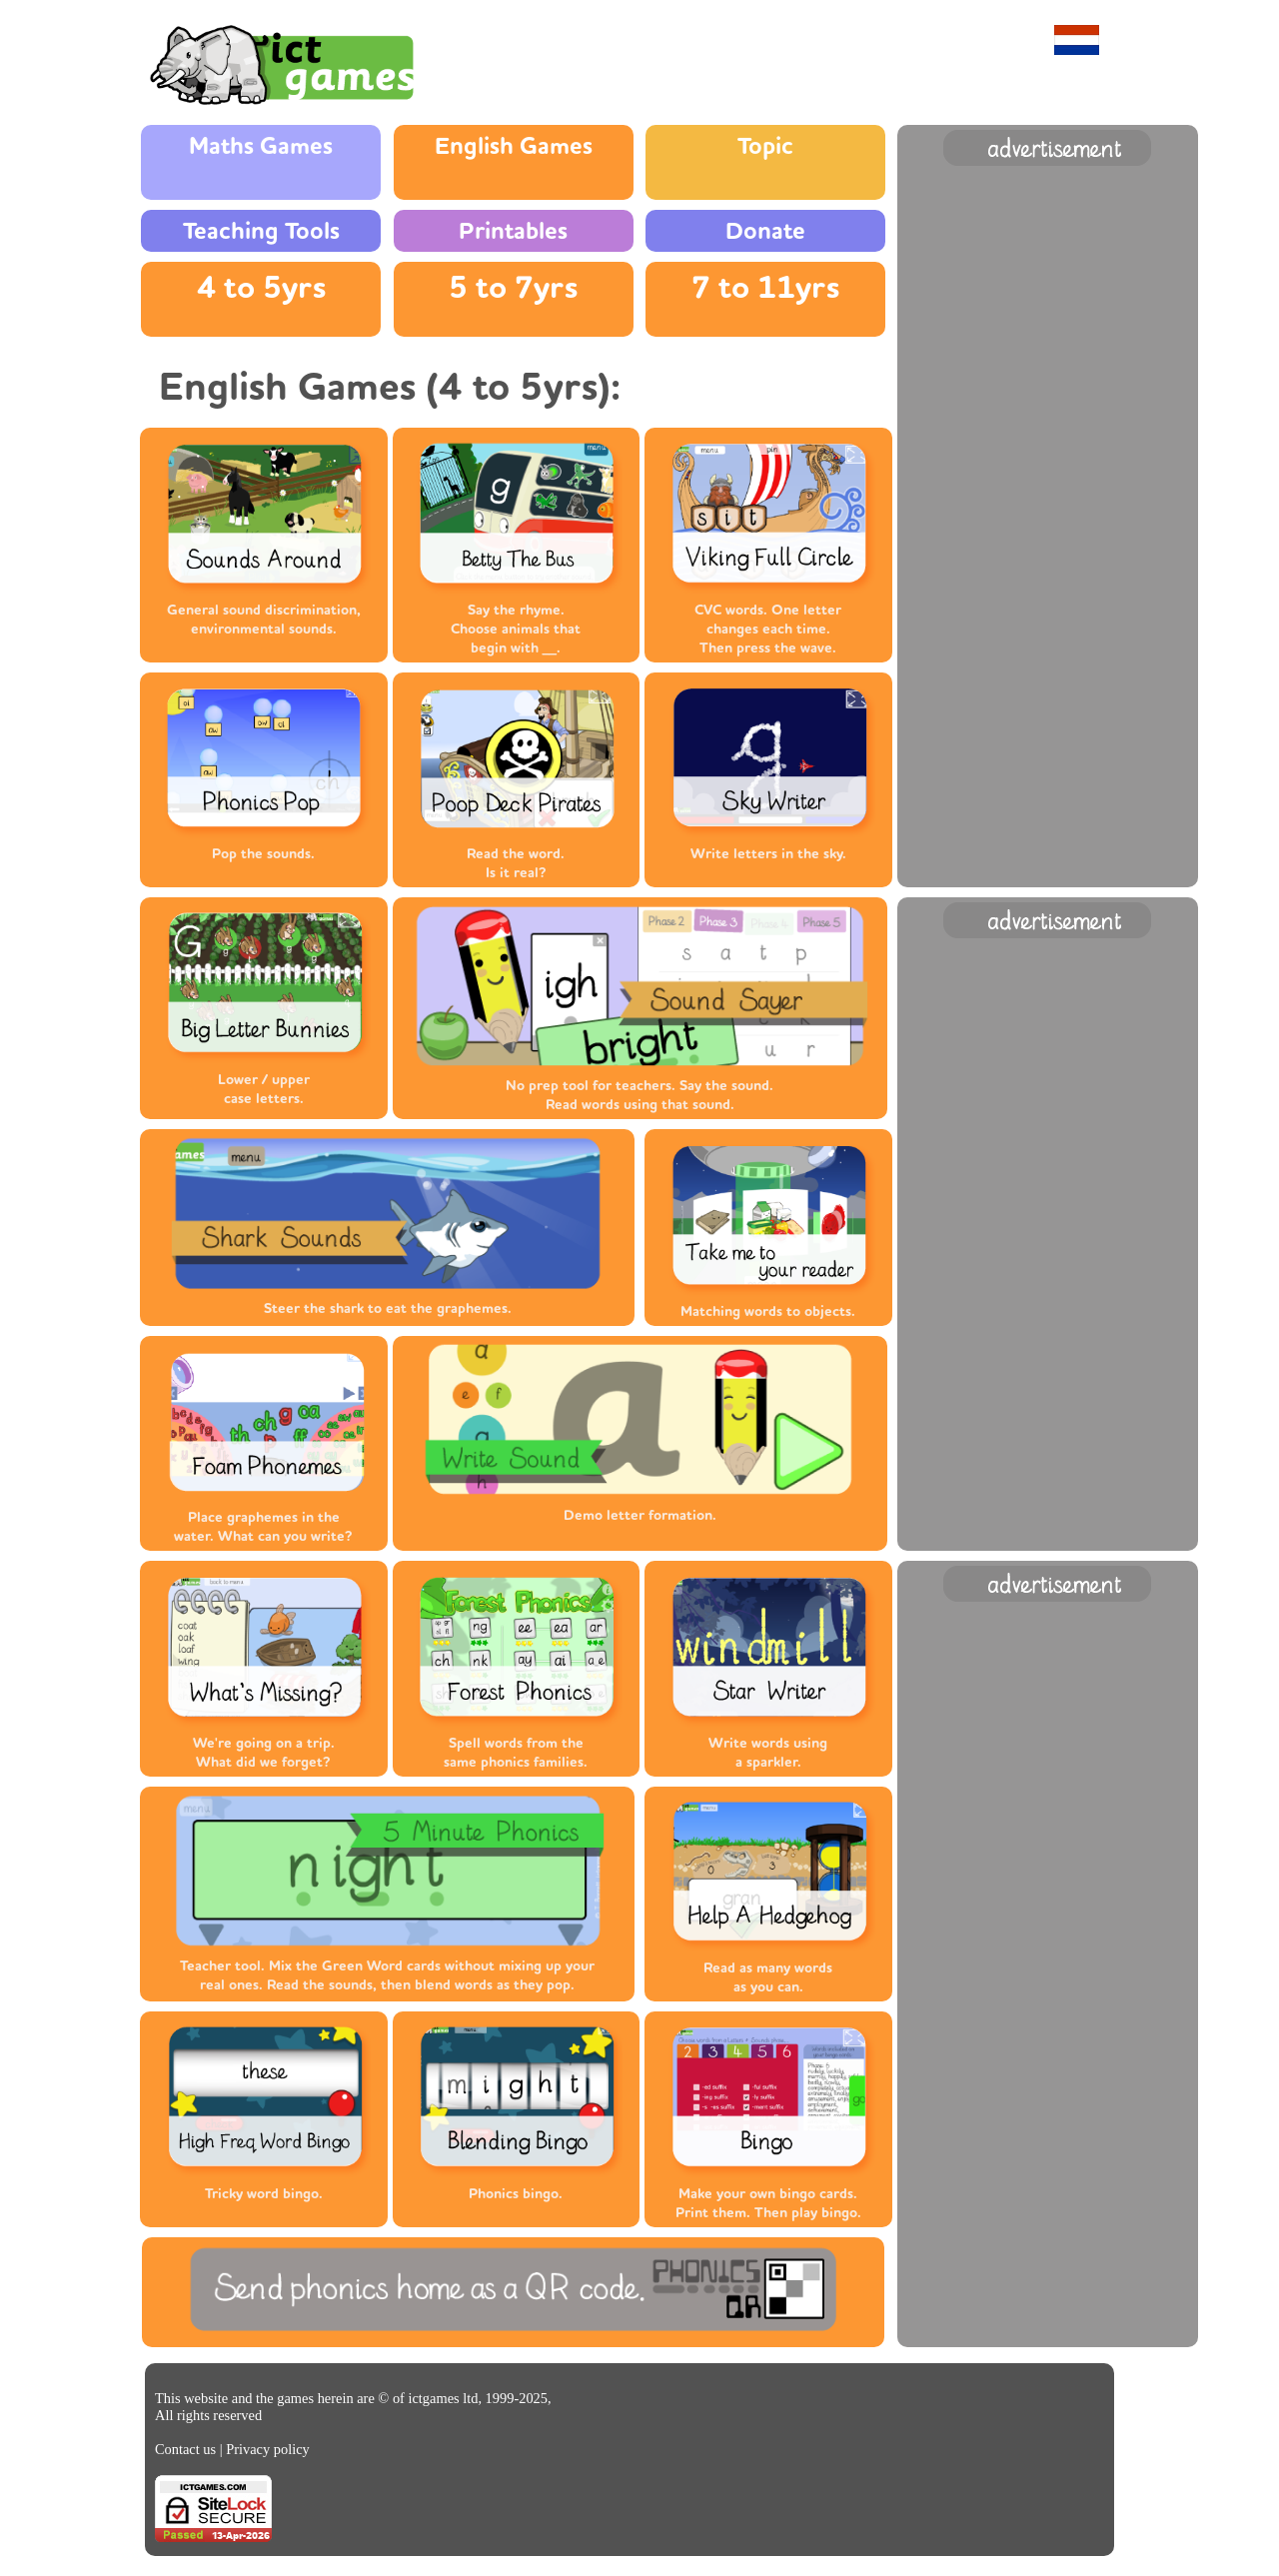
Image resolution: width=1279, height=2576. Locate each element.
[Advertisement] (1047, 470)
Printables (513, 231)
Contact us (185, 2449)
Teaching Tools (261, 231)
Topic (765, 146)
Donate (765, 231)
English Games (514, 146)
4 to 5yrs (261, 288)
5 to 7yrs (513, 288)
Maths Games (261, 146)
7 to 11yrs (765, 288)
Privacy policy (268, 2449)
